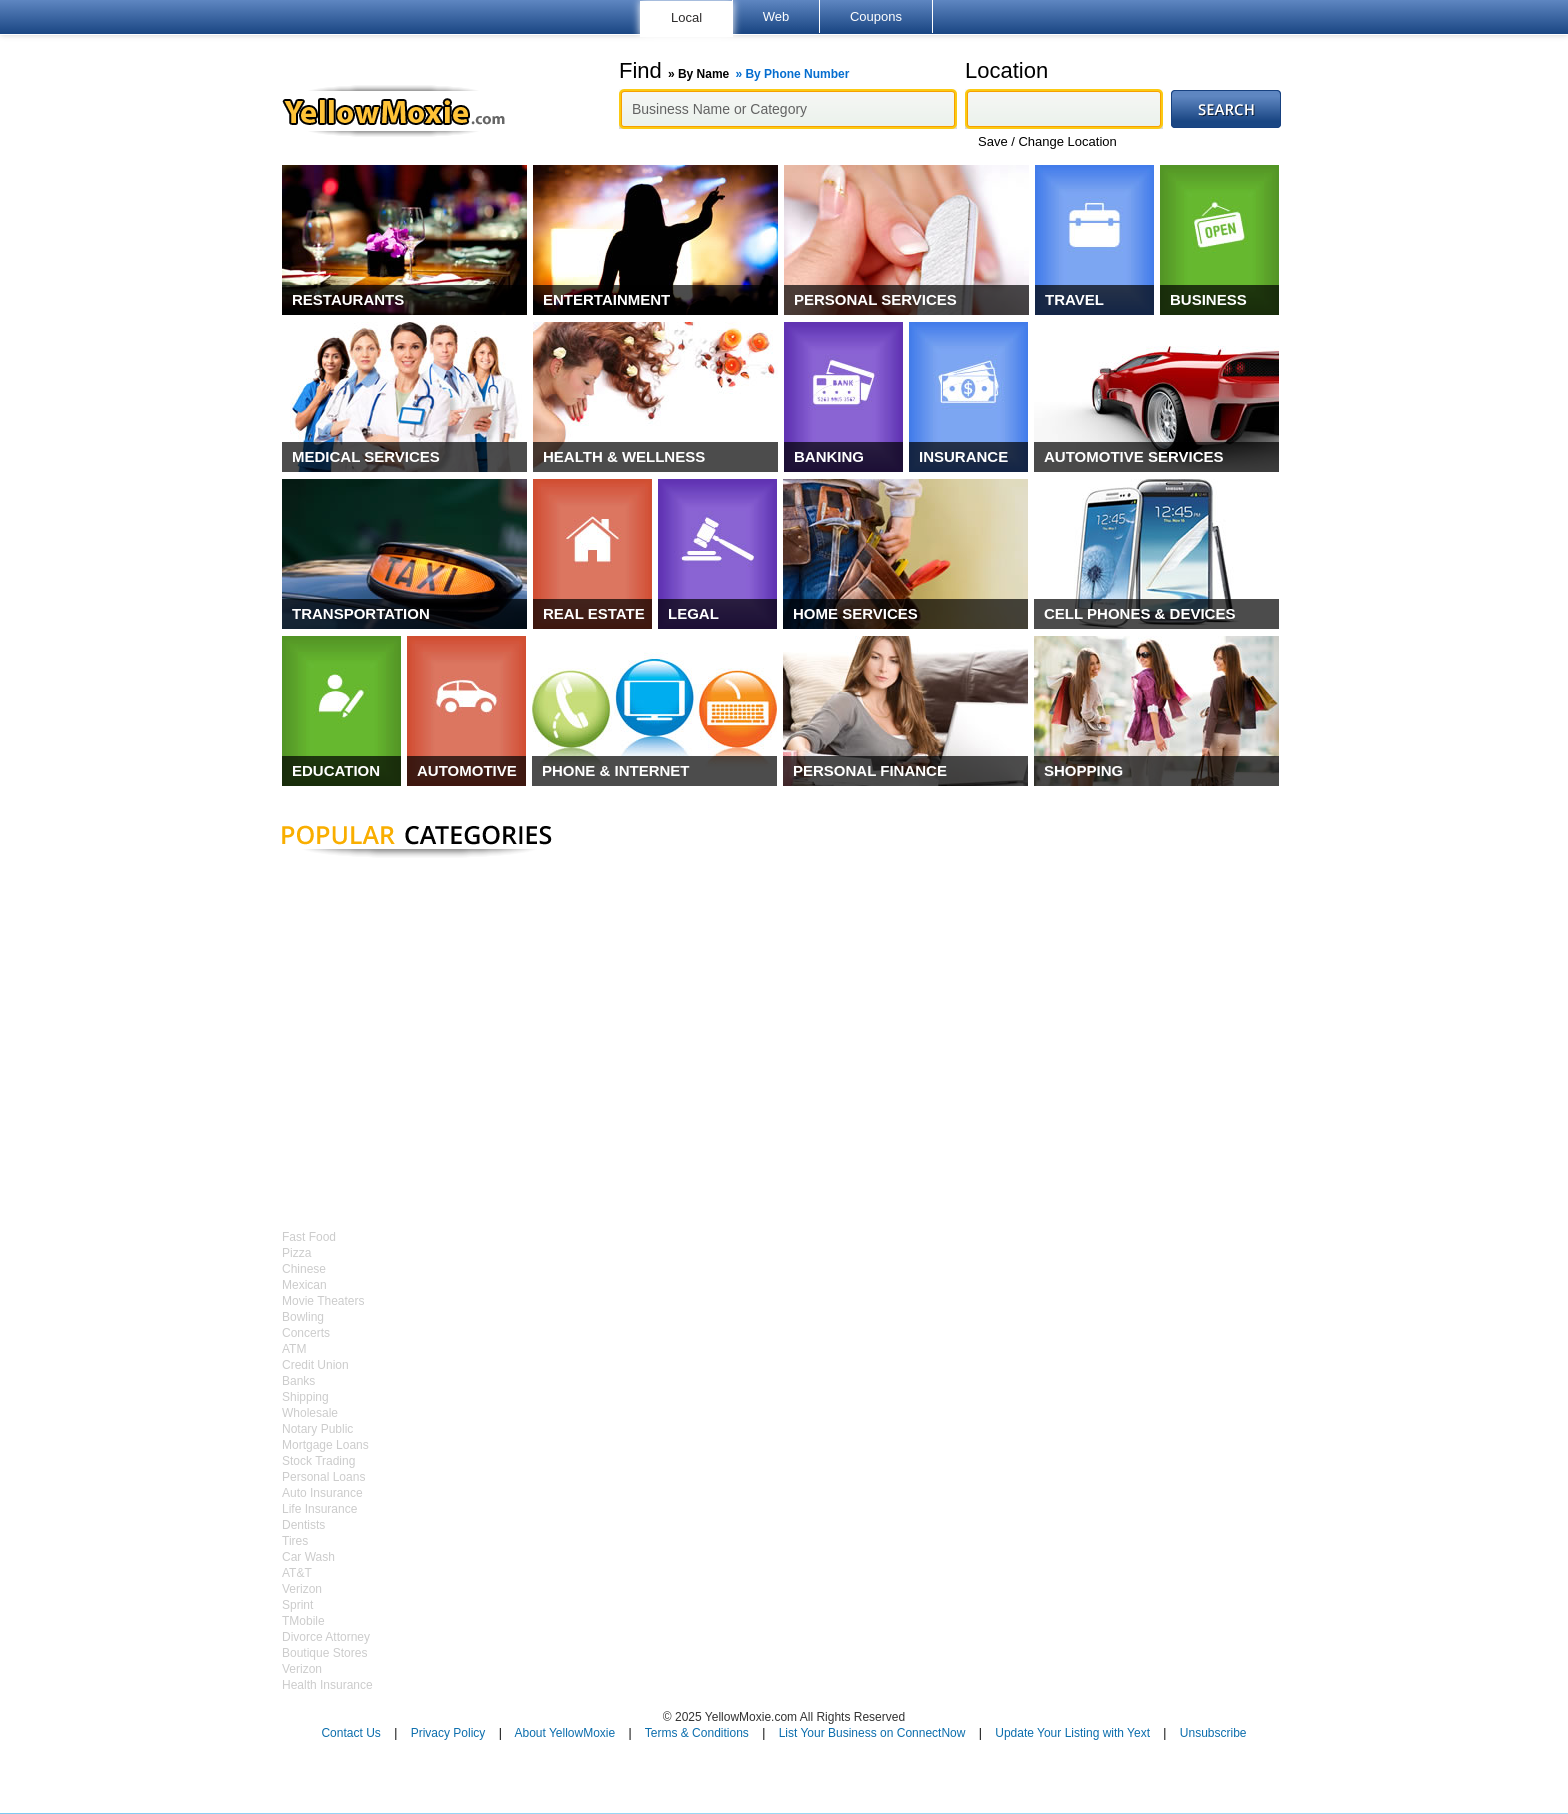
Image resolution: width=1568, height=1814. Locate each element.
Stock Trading (318, 1461)
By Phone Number (797, 74)
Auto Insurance (322, 1493)
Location (1006, 71)
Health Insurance (327, 1685)
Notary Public (317, 1429)
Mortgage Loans (325, 1445)
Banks (298, 1381)
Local (686, 17)
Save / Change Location (1047, 141)
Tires (295, 1541)
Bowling (303, 1317)
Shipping (305, 1397)
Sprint (297, 1605)
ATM (294, 1349)
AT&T (297, 1573)
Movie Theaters (323, 1301)
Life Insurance (319, 1509)
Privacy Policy (448, 1733)
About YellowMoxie (564, 1733)
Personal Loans (323, 1477)
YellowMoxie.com (403, 111)
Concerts (306, 1333)
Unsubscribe (1213, 1733)
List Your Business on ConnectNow (872, 1733)
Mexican (304, 1285)
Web (776, 16)
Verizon (302, 1589)
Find (734, 71)
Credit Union (315, 1365)
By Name (703, 74)
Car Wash (308, 1557)
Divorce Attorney (326, 1637)
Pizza (296, 1253)
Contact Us (350, 1733)
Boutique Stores (324, 1653)
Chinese (304, 1269)
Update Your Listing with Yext (1072, 1733)
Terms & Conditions (697, 1733)
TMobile (303, 1621)
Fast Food (309, 1237)
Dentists (303, 1525)
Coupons (876, 16)
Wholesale (310, 1413)
